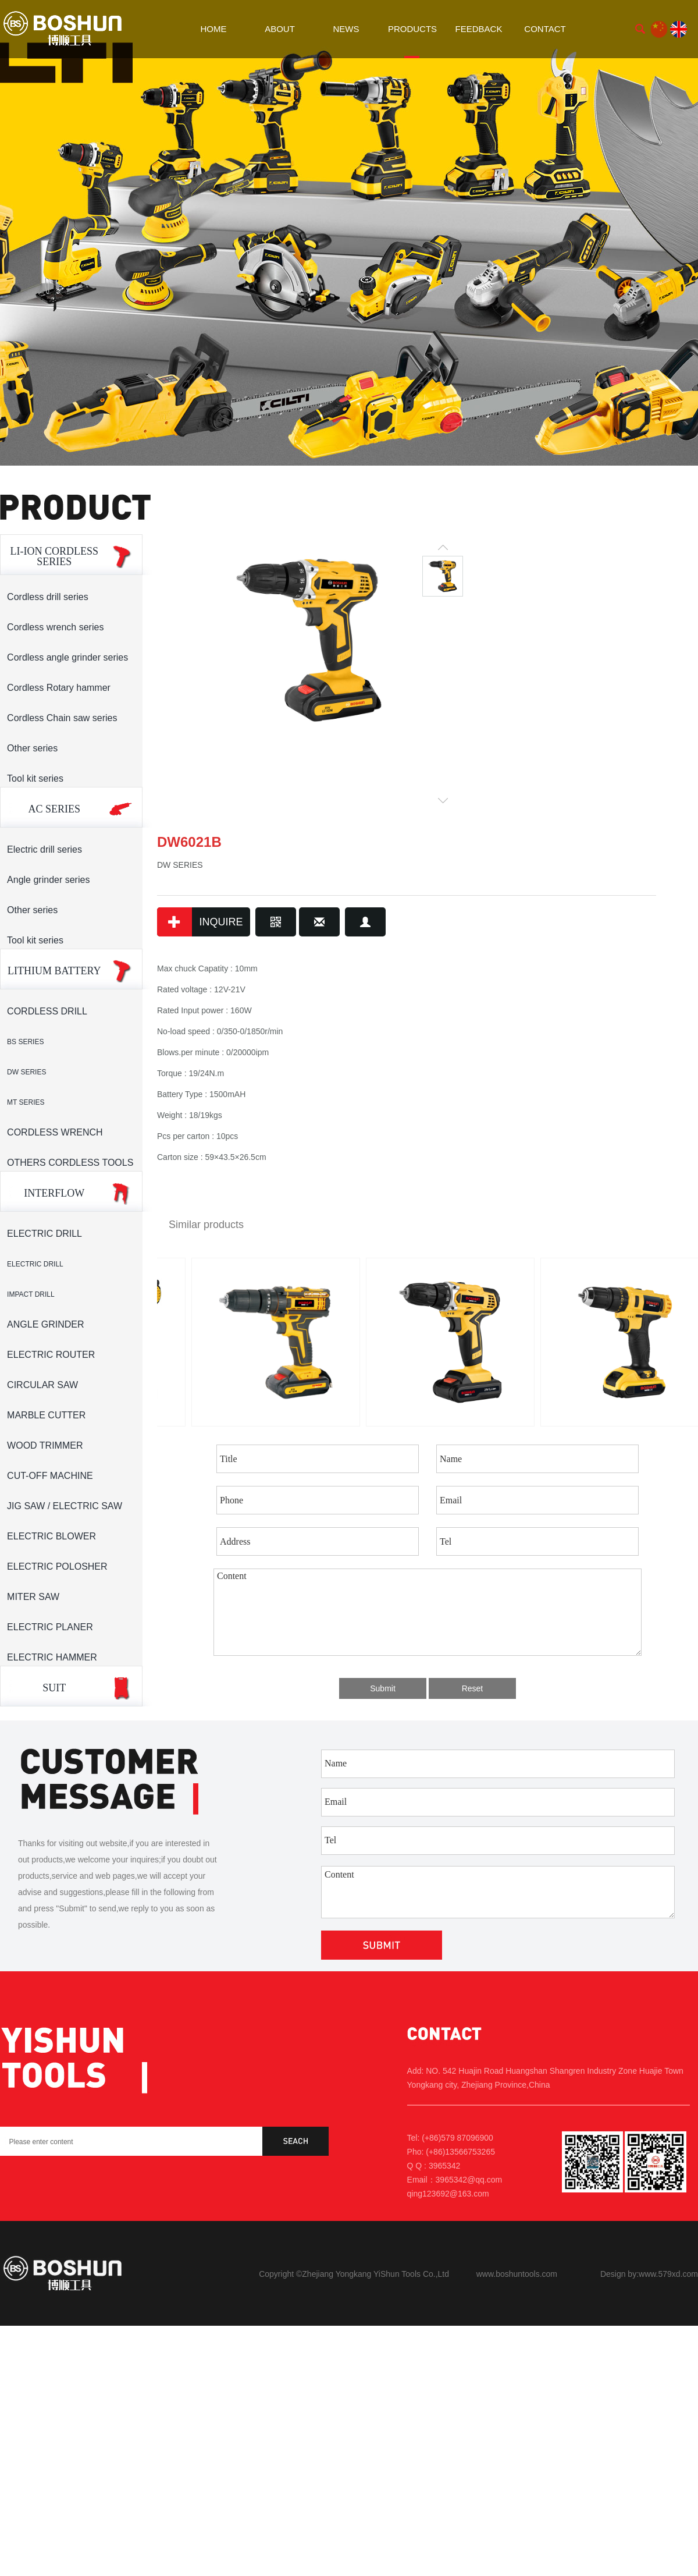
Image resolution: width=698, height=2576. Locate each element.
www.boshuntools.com (516, 2274)
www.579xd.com (668, 2274)
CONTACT (544, 29)
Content (427, 1612)
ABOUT (280, 29)
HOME (214, 29)
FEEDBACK (479, 29)
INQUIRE (200, 921)
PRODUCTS (412, 29)
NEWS (346, 29)
